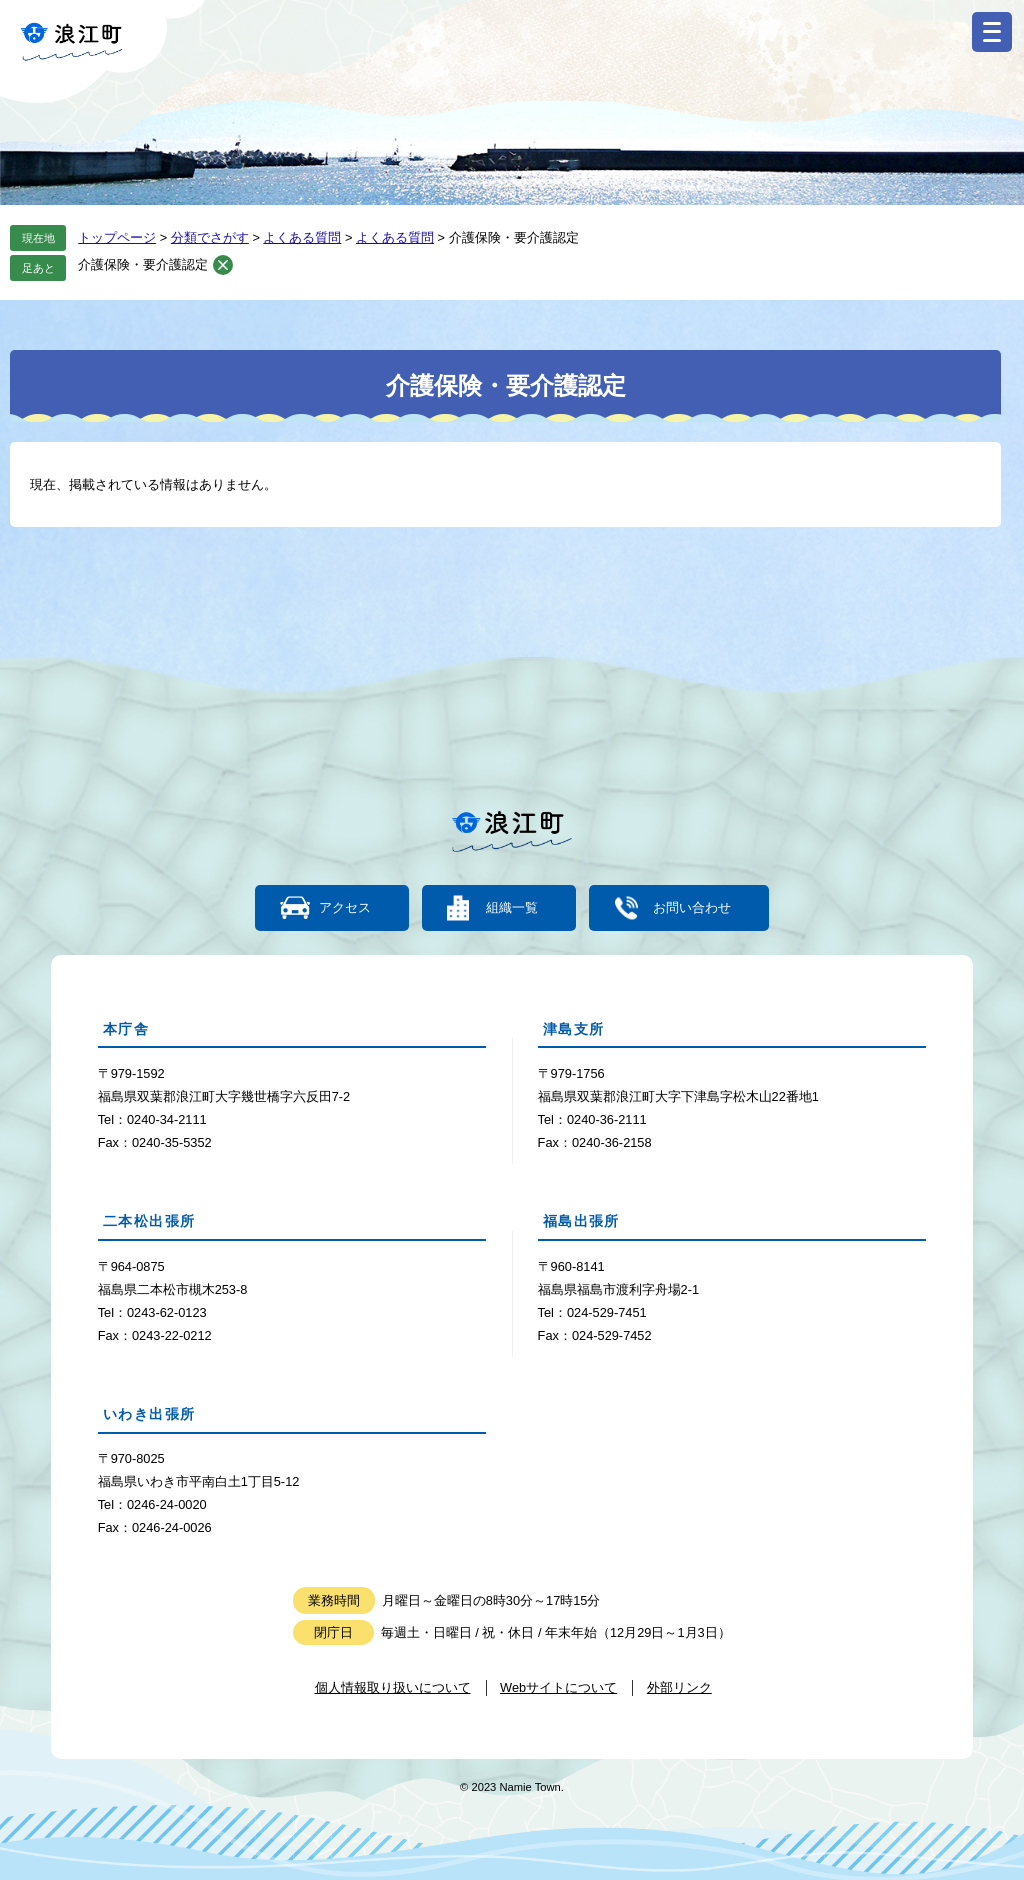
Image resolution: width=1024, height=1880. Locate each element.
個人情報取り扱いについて (393, 1687)
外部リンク (679, 1687)
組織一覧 (512, 908)
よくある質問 (302, 237)
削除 (223, 265)
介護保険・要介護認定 (143, 264)
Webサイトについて (558, 1687)
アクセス (345, 908)
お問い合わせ (692, 908)
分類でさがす (210, 237)
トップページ (117, 237)
